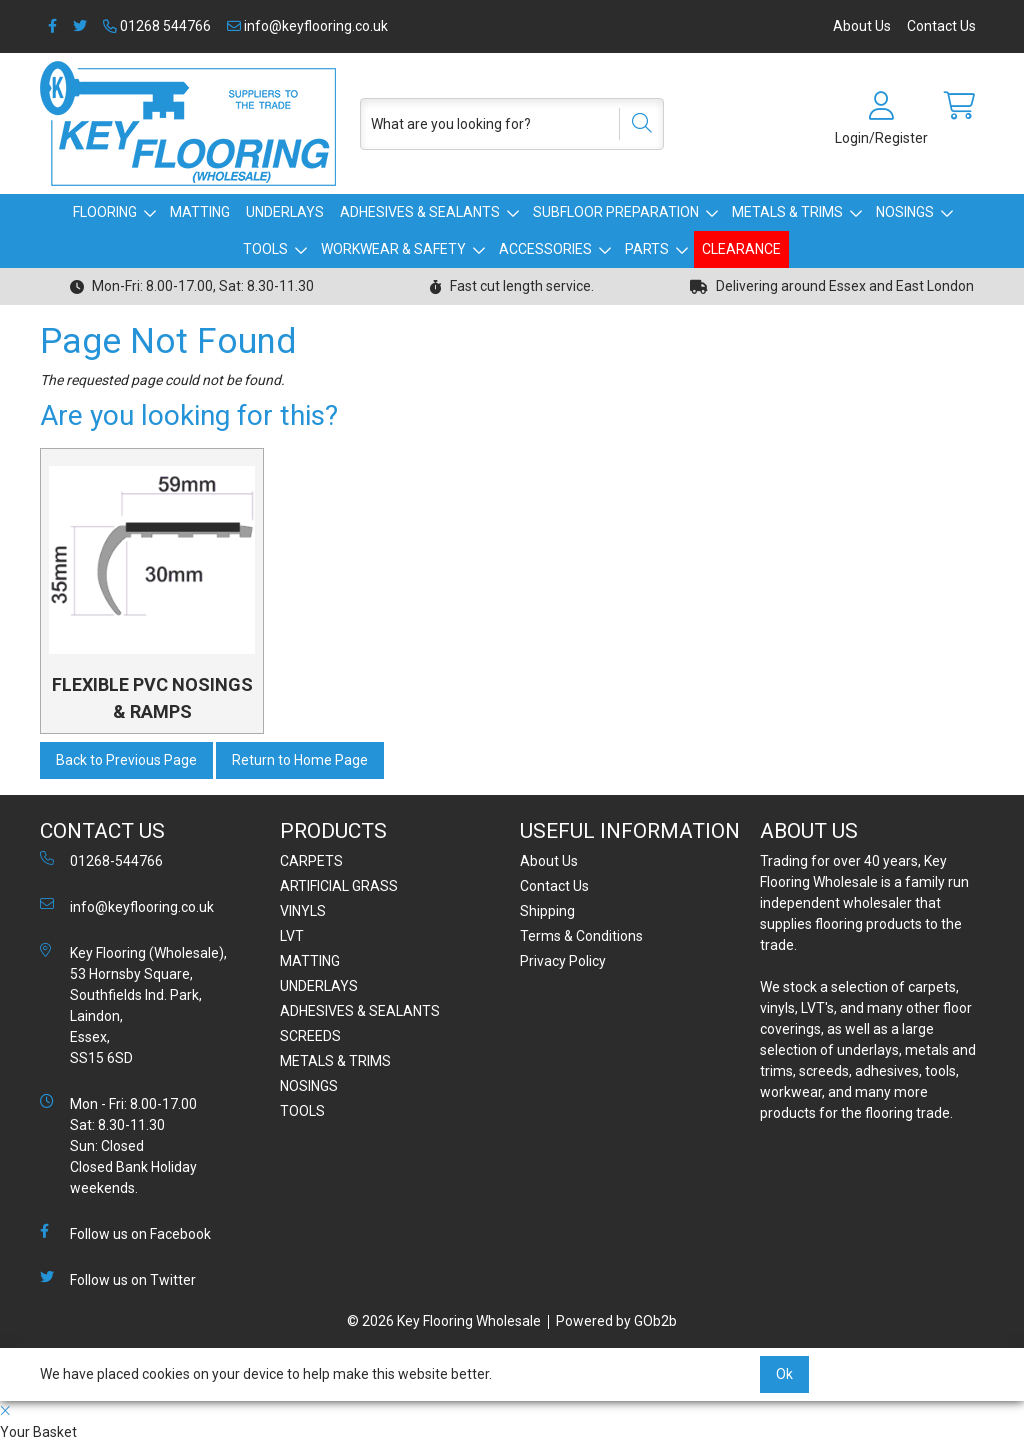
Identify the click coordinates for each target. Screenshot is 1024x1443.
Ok (784, 1374)
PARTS (647, 249)
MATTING (200, 212)
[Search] (635, 124)
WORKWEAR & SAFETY (393, 249)
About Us (862, 26)
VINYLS (303, 911)
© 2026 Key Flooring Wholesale (444, 1321)
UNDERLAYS (285, 212)
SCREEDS (310, 1036)
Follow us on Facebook (125, 1233)
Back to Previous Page (126, 760)
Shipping (547, 911)
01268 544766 (157, 26)
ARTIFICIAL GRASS (339, 886)
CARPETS (311, 861)
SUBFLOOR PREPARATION (616, 212)
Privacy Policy (563, 961)
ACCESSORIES (545, 249)
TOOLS (265, 249)
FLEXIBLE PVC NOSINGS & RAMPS (152, 698)
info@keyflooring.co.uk (307, 26)
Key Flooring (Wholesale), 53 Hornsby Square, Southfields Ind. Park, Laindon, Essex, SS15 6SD (133, 1004)
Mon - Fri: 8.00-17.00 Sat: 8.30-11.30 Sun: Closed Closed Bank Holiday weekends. (118, 1145)
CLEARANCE (741, 249)
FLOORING (105, 212)
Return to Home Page (300, 760)
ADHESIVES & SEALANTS (420, 212)
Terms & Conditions (581, 936)
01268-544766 (101, 860)
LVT (292, 936)
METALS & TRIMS (787, 212)
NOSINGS (905, 212)
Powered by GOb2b (616, 1321)
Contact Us (941, 26)
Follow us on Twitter (118, 1279)
